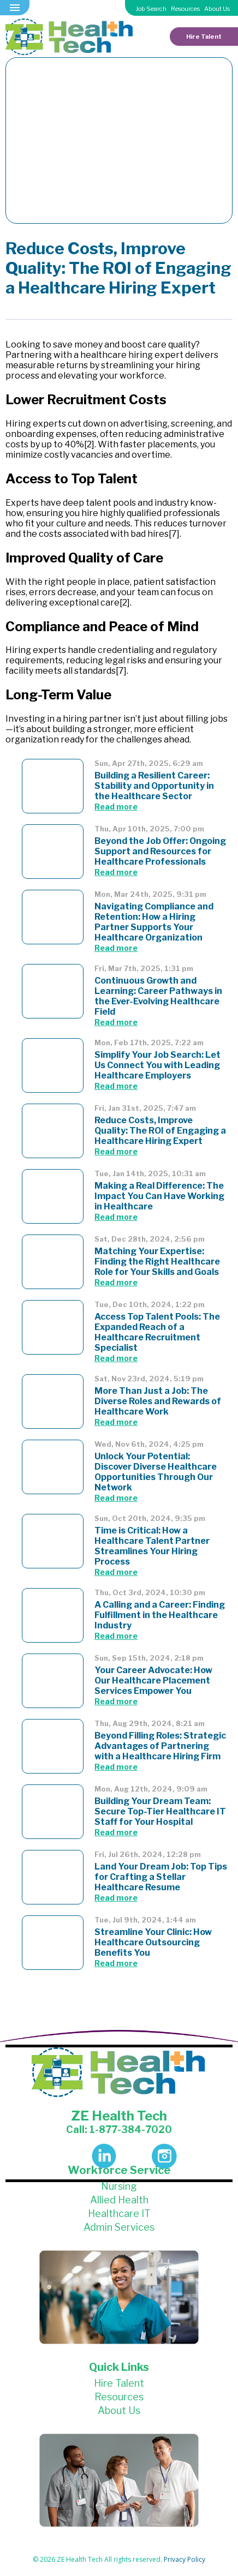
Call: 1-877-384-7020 (119, 2129)
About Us (217, 9)
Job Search (151, 9)
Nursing (119, 2186)
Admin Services (119, 2227)
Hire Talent (204, 36)
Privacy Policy (184, 2559)
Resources (185, 9)
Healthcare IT (119, 2213)
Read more (116, 806)
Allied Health (119, 2200)
